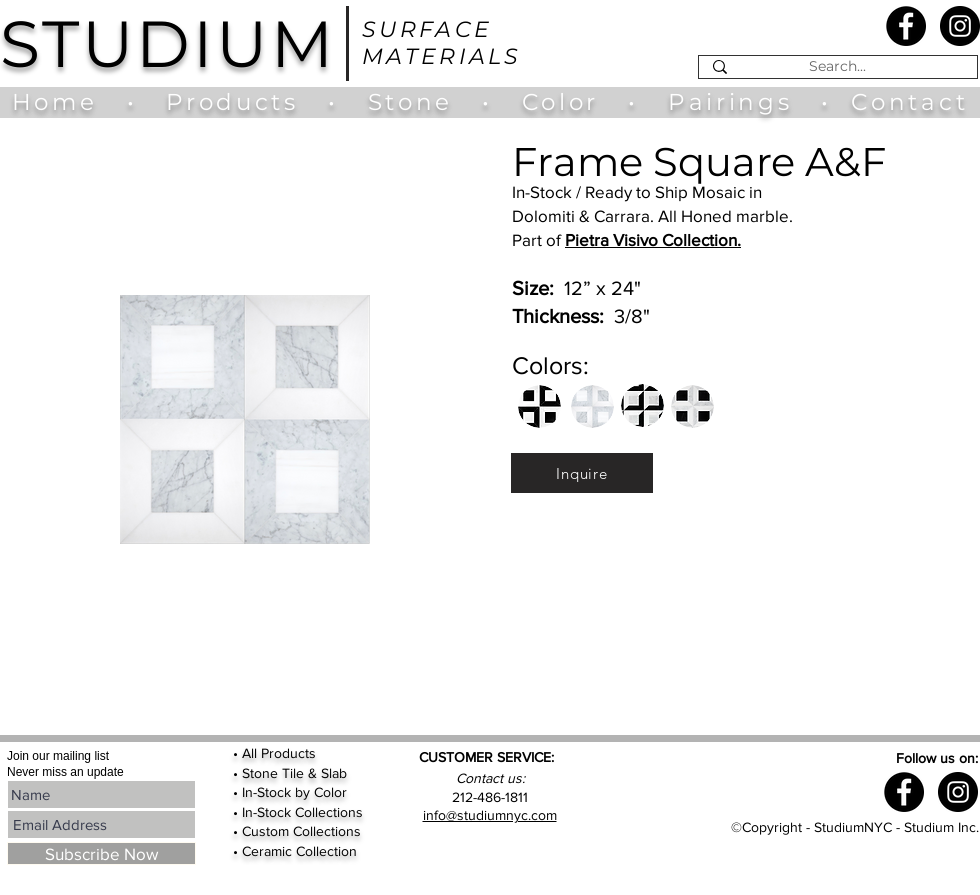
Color (565, 102)
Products (232, 102)
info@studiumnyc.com (490, 815)
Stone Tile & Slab (294, 773)
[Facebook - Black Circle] (906, 26)
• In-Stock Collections (298, 812)
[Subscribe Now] (101, 853)
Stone (425, 102)
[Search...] (837, 67)
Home (64, 102)
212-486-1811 (490, 797)
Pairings (730, 102)
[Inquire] (582, 473)
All (251, 753)
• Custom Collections (297, 831)
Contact (909, 102)
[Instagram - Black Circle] (960, 26)
